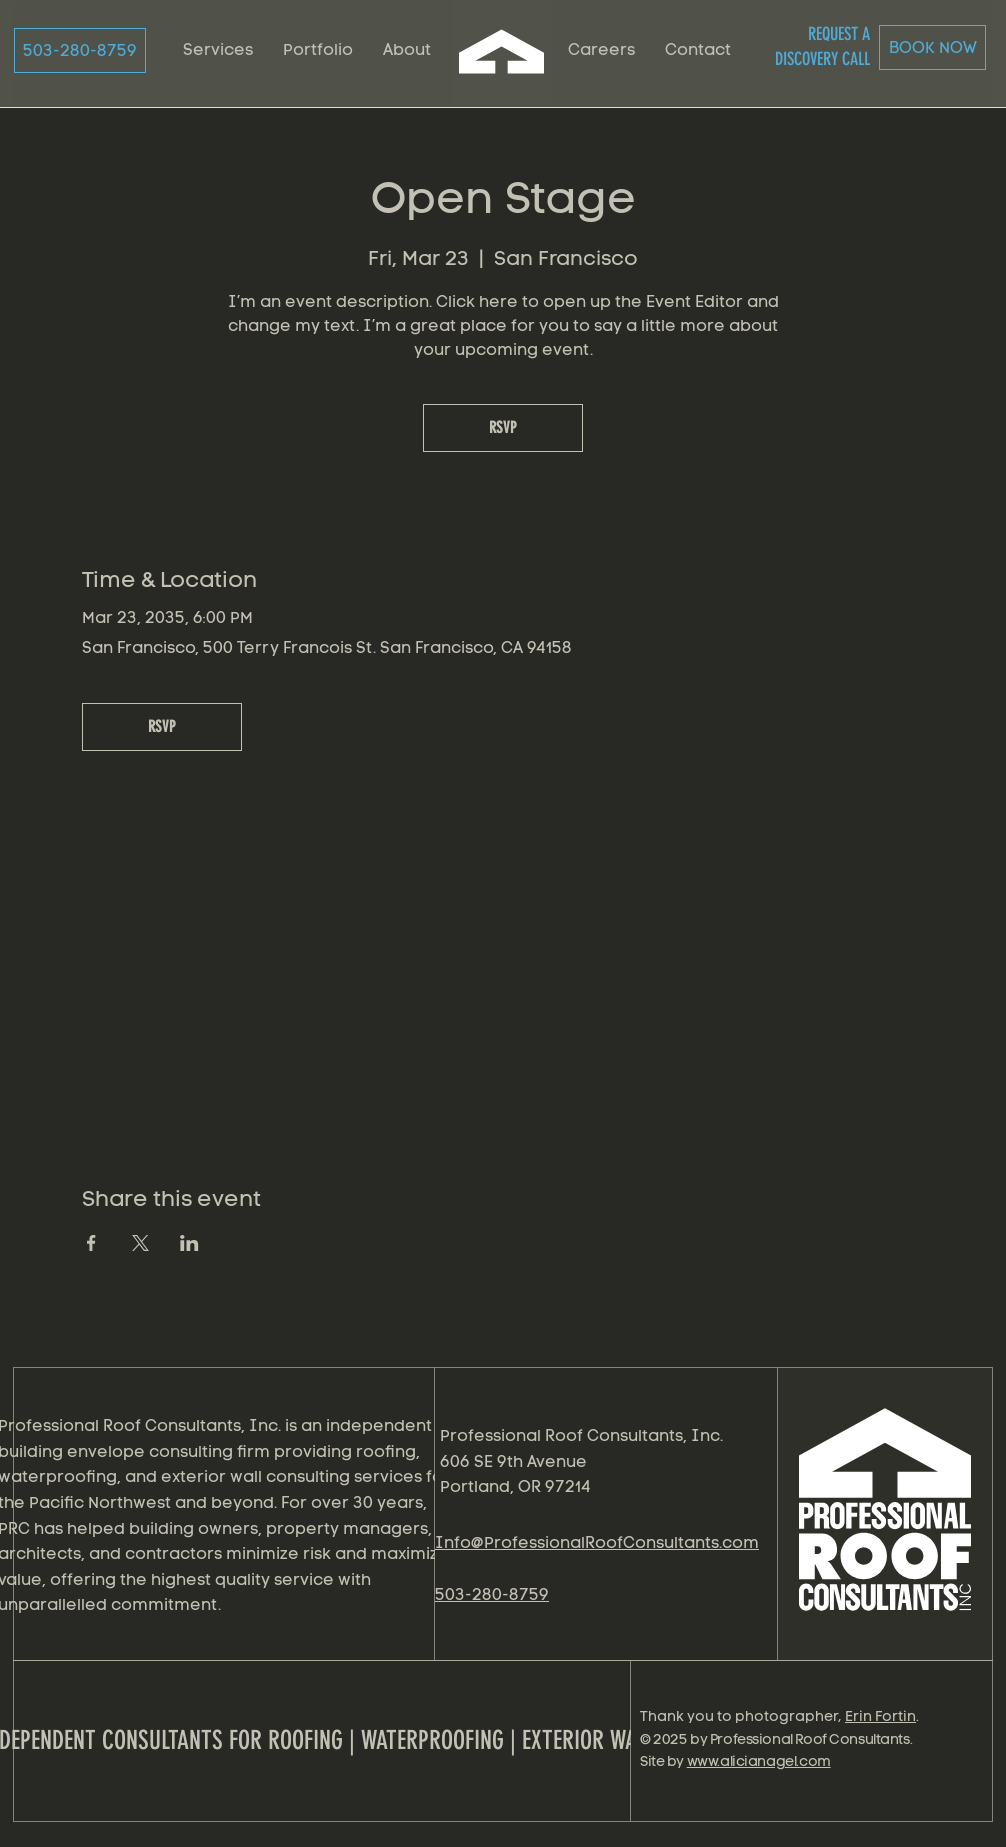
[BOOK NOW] (932, 47)
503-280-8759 (492, 1594)
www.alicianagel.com (759, 1761)
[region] (888, 1525)
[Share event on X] (140, 1243)
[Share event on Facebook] (91, 1243)
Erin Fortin (880, 1716)
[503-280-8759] (80, 50)
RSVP (503, 427)
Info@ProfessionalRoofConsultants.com (597, 1542)
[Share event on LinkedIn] (189, 1243)
